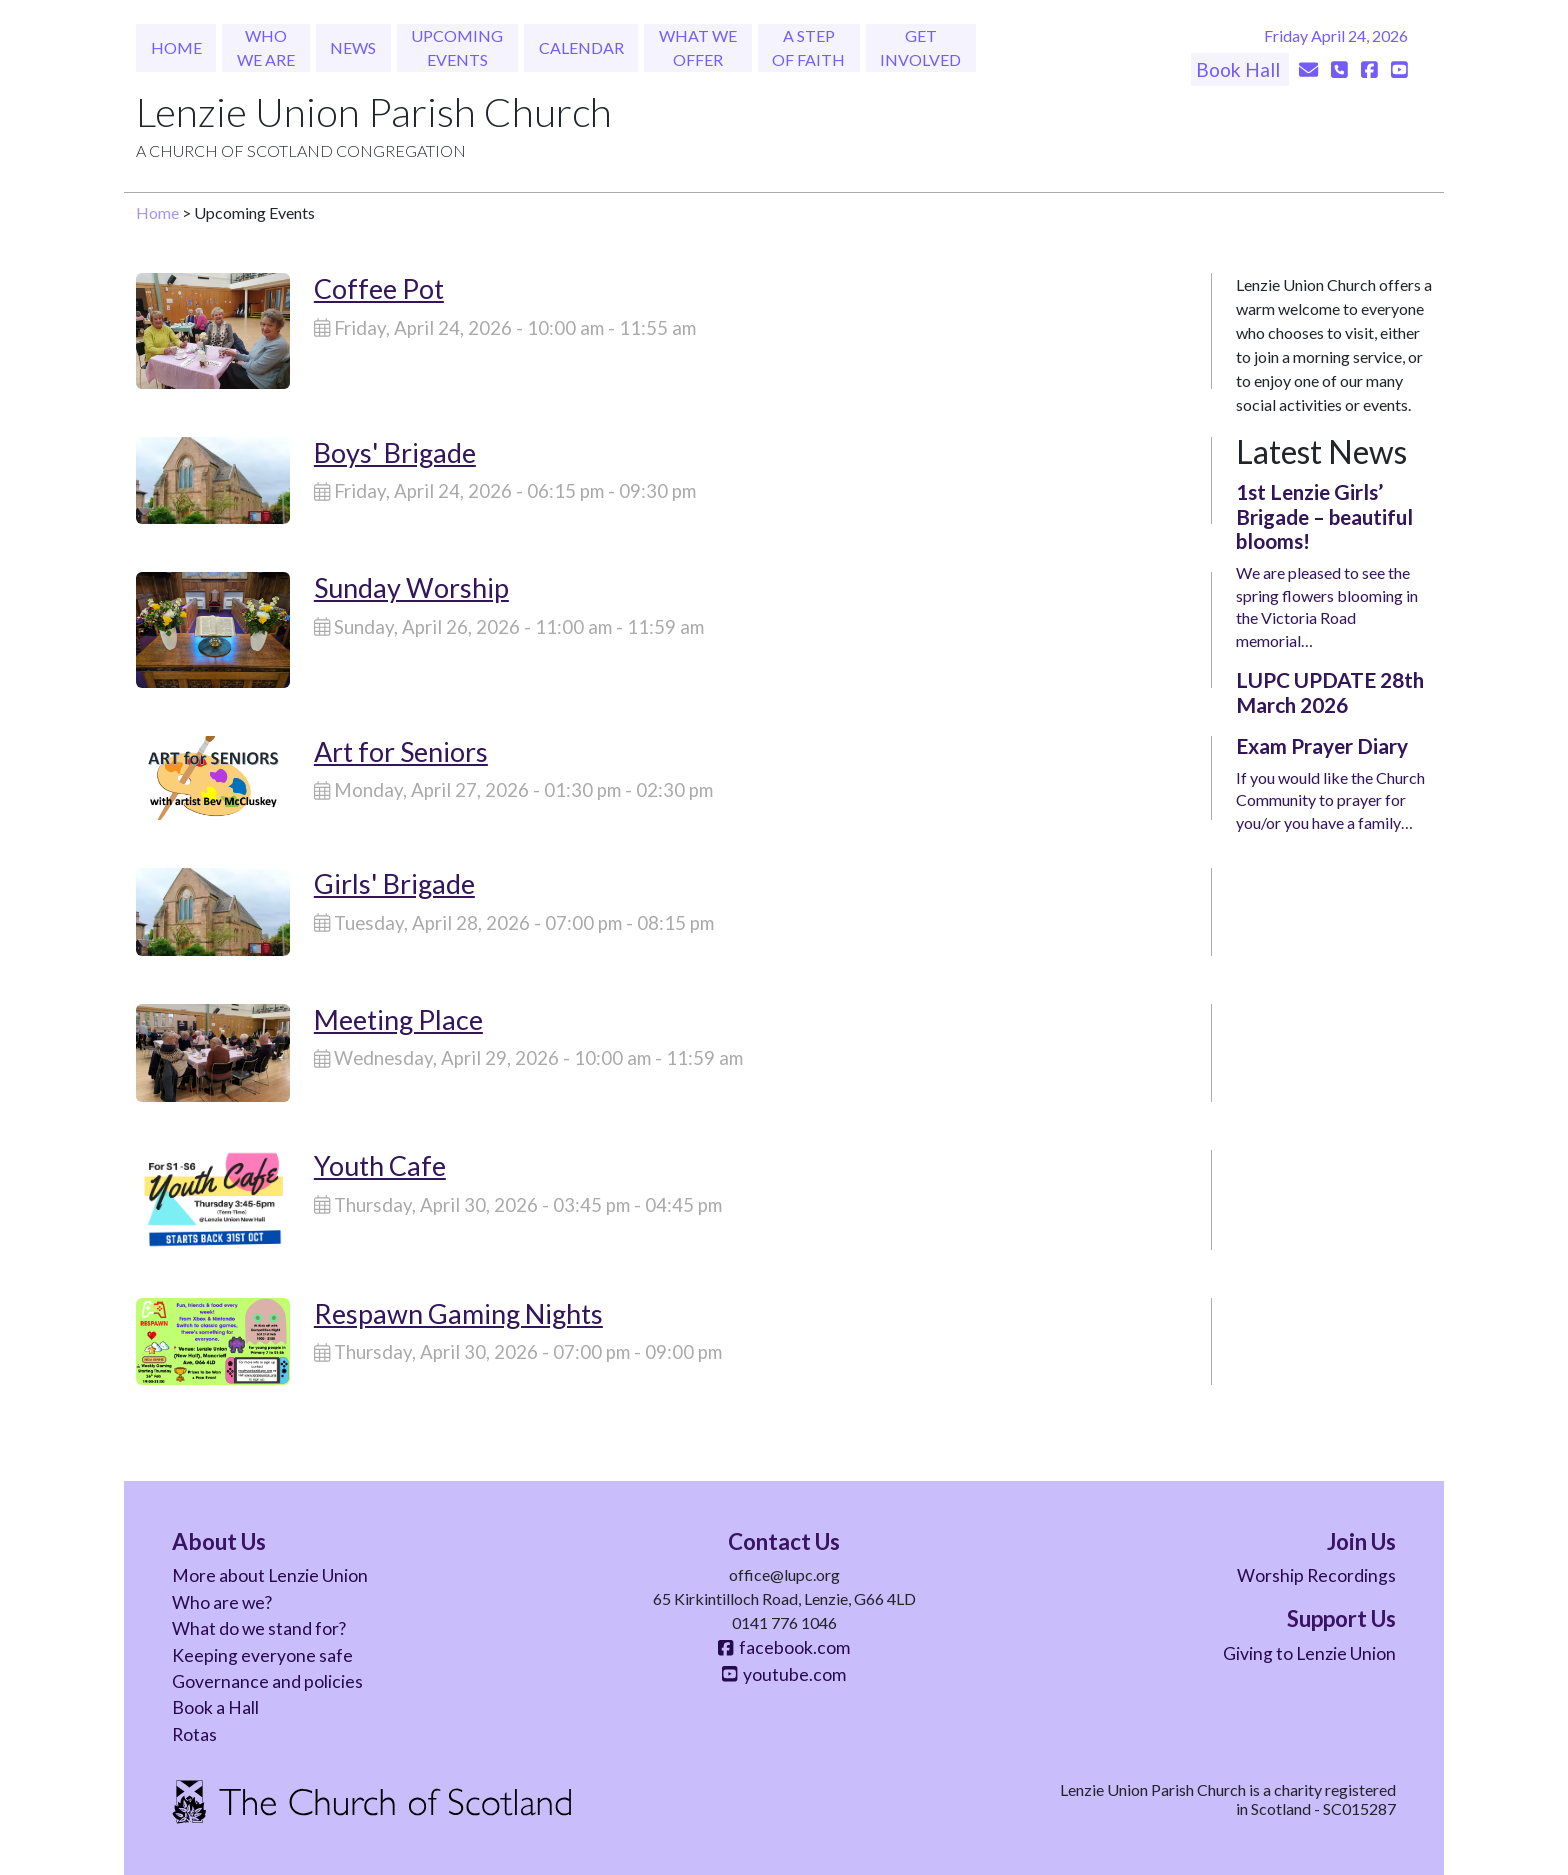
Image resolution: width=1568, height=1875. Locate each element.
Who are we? (222, 1602)
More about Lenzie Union (270, 1575)
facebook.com (784, 1647)
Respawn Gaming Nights (458, 1313)
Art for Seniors (401, 751)
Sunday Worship (411, 587)
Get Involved (920, 47)
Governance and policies (267, 1681)
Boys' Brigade (395, 452)
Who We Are (266, 47)
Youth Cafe (380, 1165)
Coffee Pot (379, 288)
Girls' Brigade (394, 883)
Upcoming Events (457, 47)
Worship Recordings (1316, 1575)
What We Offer (698, 47)
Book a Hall (215, 1707)
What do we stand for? (259, 1628)
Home (176, 47)
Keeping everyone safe (262, 1655)
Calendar (581, 47)
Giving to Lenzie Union (1309, 1653)
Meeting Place (398, 1019)
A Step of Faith (808, 47)
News (353, 47)
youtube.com (784, 1674)
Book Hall (1240, 69)
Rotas (194, 1734)
